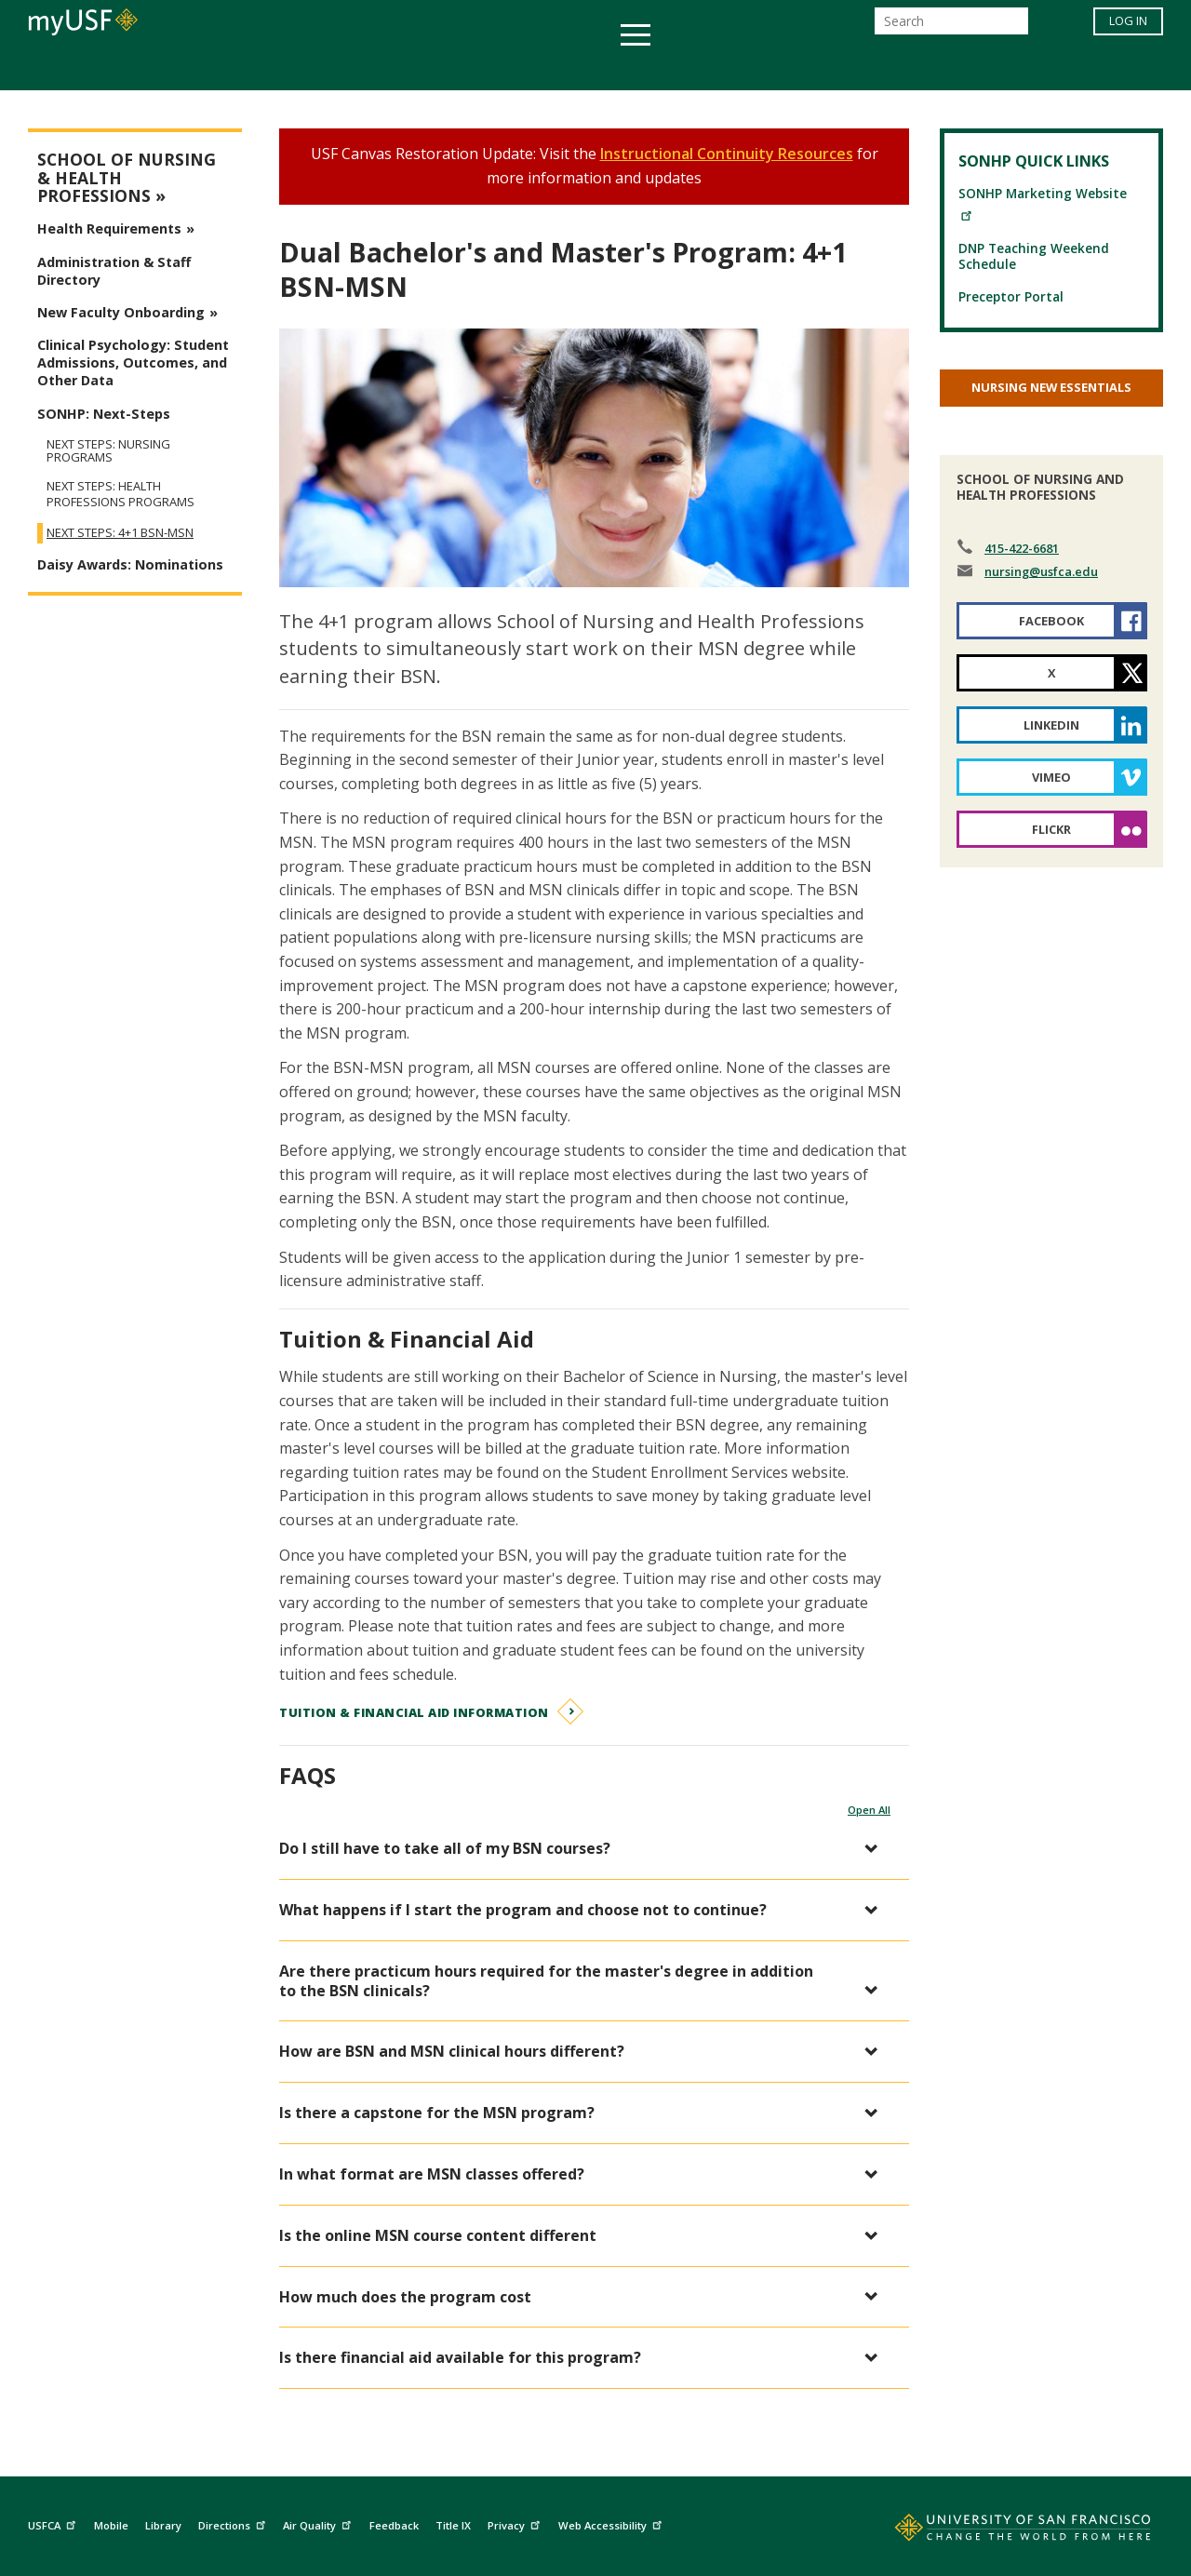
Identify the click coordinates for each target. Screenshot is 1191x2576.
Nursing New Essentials (1051, 387)
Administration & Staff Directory (114, 270)
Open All (869, 1810)
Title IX (453, 2525)
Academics (235, 68)
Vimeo (1051, 777)
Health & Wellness (540, 68)
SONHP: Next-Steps (103, 414)
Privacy (516, 2522)
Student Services (372, 68)
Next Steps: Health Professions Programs (120, 494)
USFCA (54, 2522)
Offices (792, 68)
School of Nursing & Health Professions (126, 178)
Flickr (1051, 829)
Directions (234, 2522)
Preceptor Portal (1011, 296)
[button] (584, 1849)
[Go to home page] (1002, 2531)
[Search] (951, 26)
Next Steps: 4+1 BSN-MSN (120, 533)
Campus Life (688, 68)
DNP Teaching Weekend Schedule (1033, 256)
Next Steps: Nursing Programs (108, 450)
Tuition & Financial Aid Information (414, 1712)
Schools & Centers (924, 68)
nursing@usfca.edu (1041, 571)
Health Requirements (109, 228)
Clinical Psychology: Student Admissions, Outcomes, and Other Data (133, 362)
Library (163, 2525)
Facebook (1051, 620)
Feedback (394, 2525)
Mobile (111, 2525)
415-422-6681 (1021, 548)
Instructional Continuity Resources (726, 153)
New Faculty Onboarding (121, 312)
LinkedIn (1051, 725)
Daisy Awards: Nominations (130, 564)
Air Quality (319, 2522)
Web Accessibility (612, 2522)
